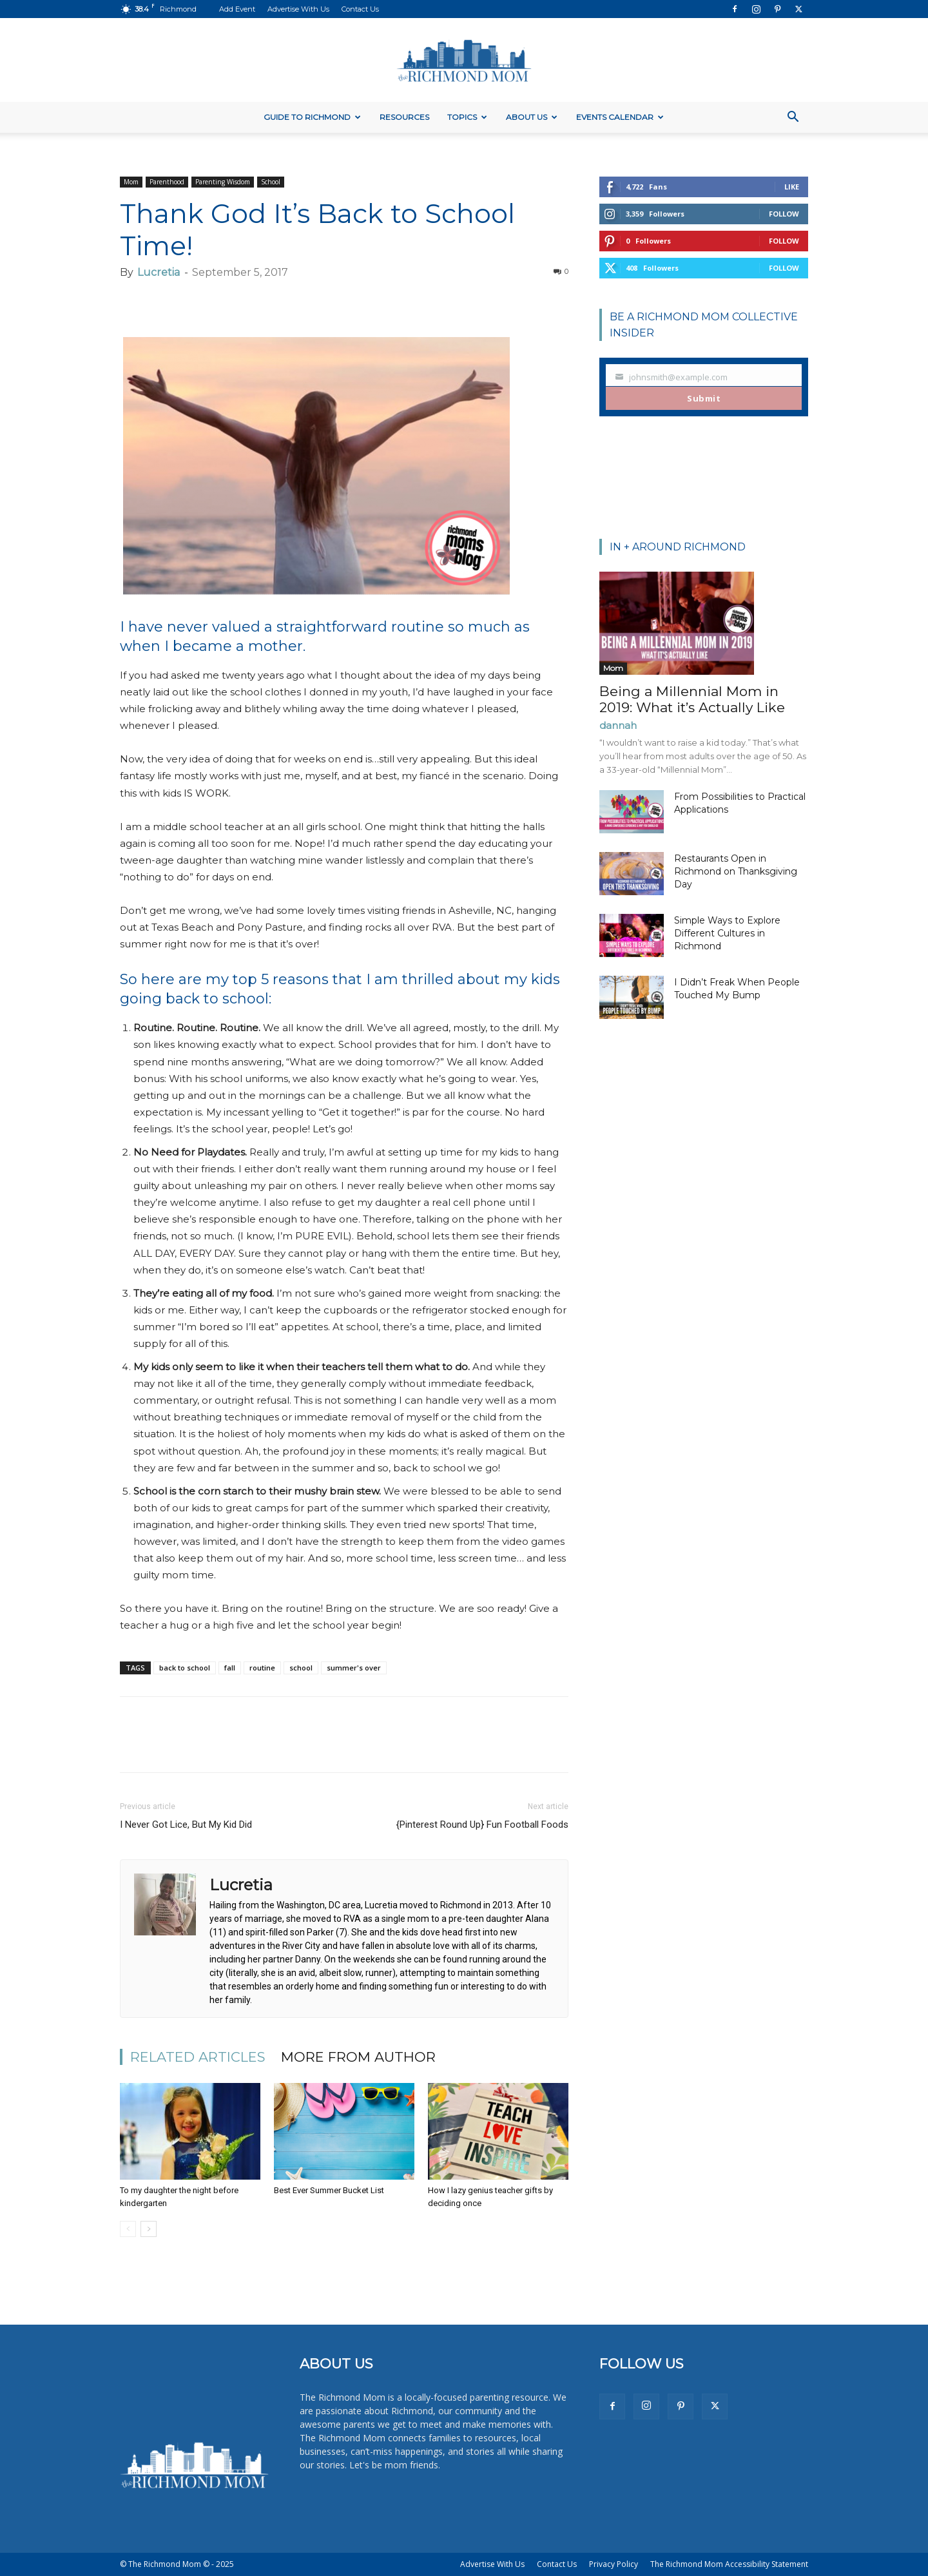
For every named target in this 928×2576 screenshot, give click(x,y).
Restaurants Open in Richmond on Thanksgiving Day (735, 871)
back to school (184, 1667)
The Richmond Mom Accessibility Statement (729, 2564)
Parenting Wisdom (222, 181)
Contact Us (360, 9)
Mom (131, 181)
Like (791, 186)
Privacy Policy (613, 2564)
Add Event (237, 9)
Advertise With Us (298, 9)
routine (262, 1667)
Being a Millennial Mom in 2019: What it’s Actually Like (692, 699)
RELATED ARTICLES (198, 2057)
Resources (404, 117)
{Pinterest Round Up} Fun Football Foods (482, 1824)
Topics (467, 117)
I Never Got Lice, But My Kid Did (186, 1824)
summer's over (354, 1667)
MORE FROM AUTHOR (358, 2057)
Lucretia (158, 272)
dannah (618, 725)
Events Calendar (620, 117)
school (301, 1667)
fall (229, 1667)
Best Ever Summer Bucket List (329, 2190)
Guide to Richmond (312, 117)
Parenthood (167, 181)
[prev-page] (128, 2229)
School (270, 181)
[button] (792, 118)
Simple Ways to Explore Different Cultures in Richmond (727, 933)
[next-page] (148, 2229)
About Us (531, 117)
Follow (784, 213)
